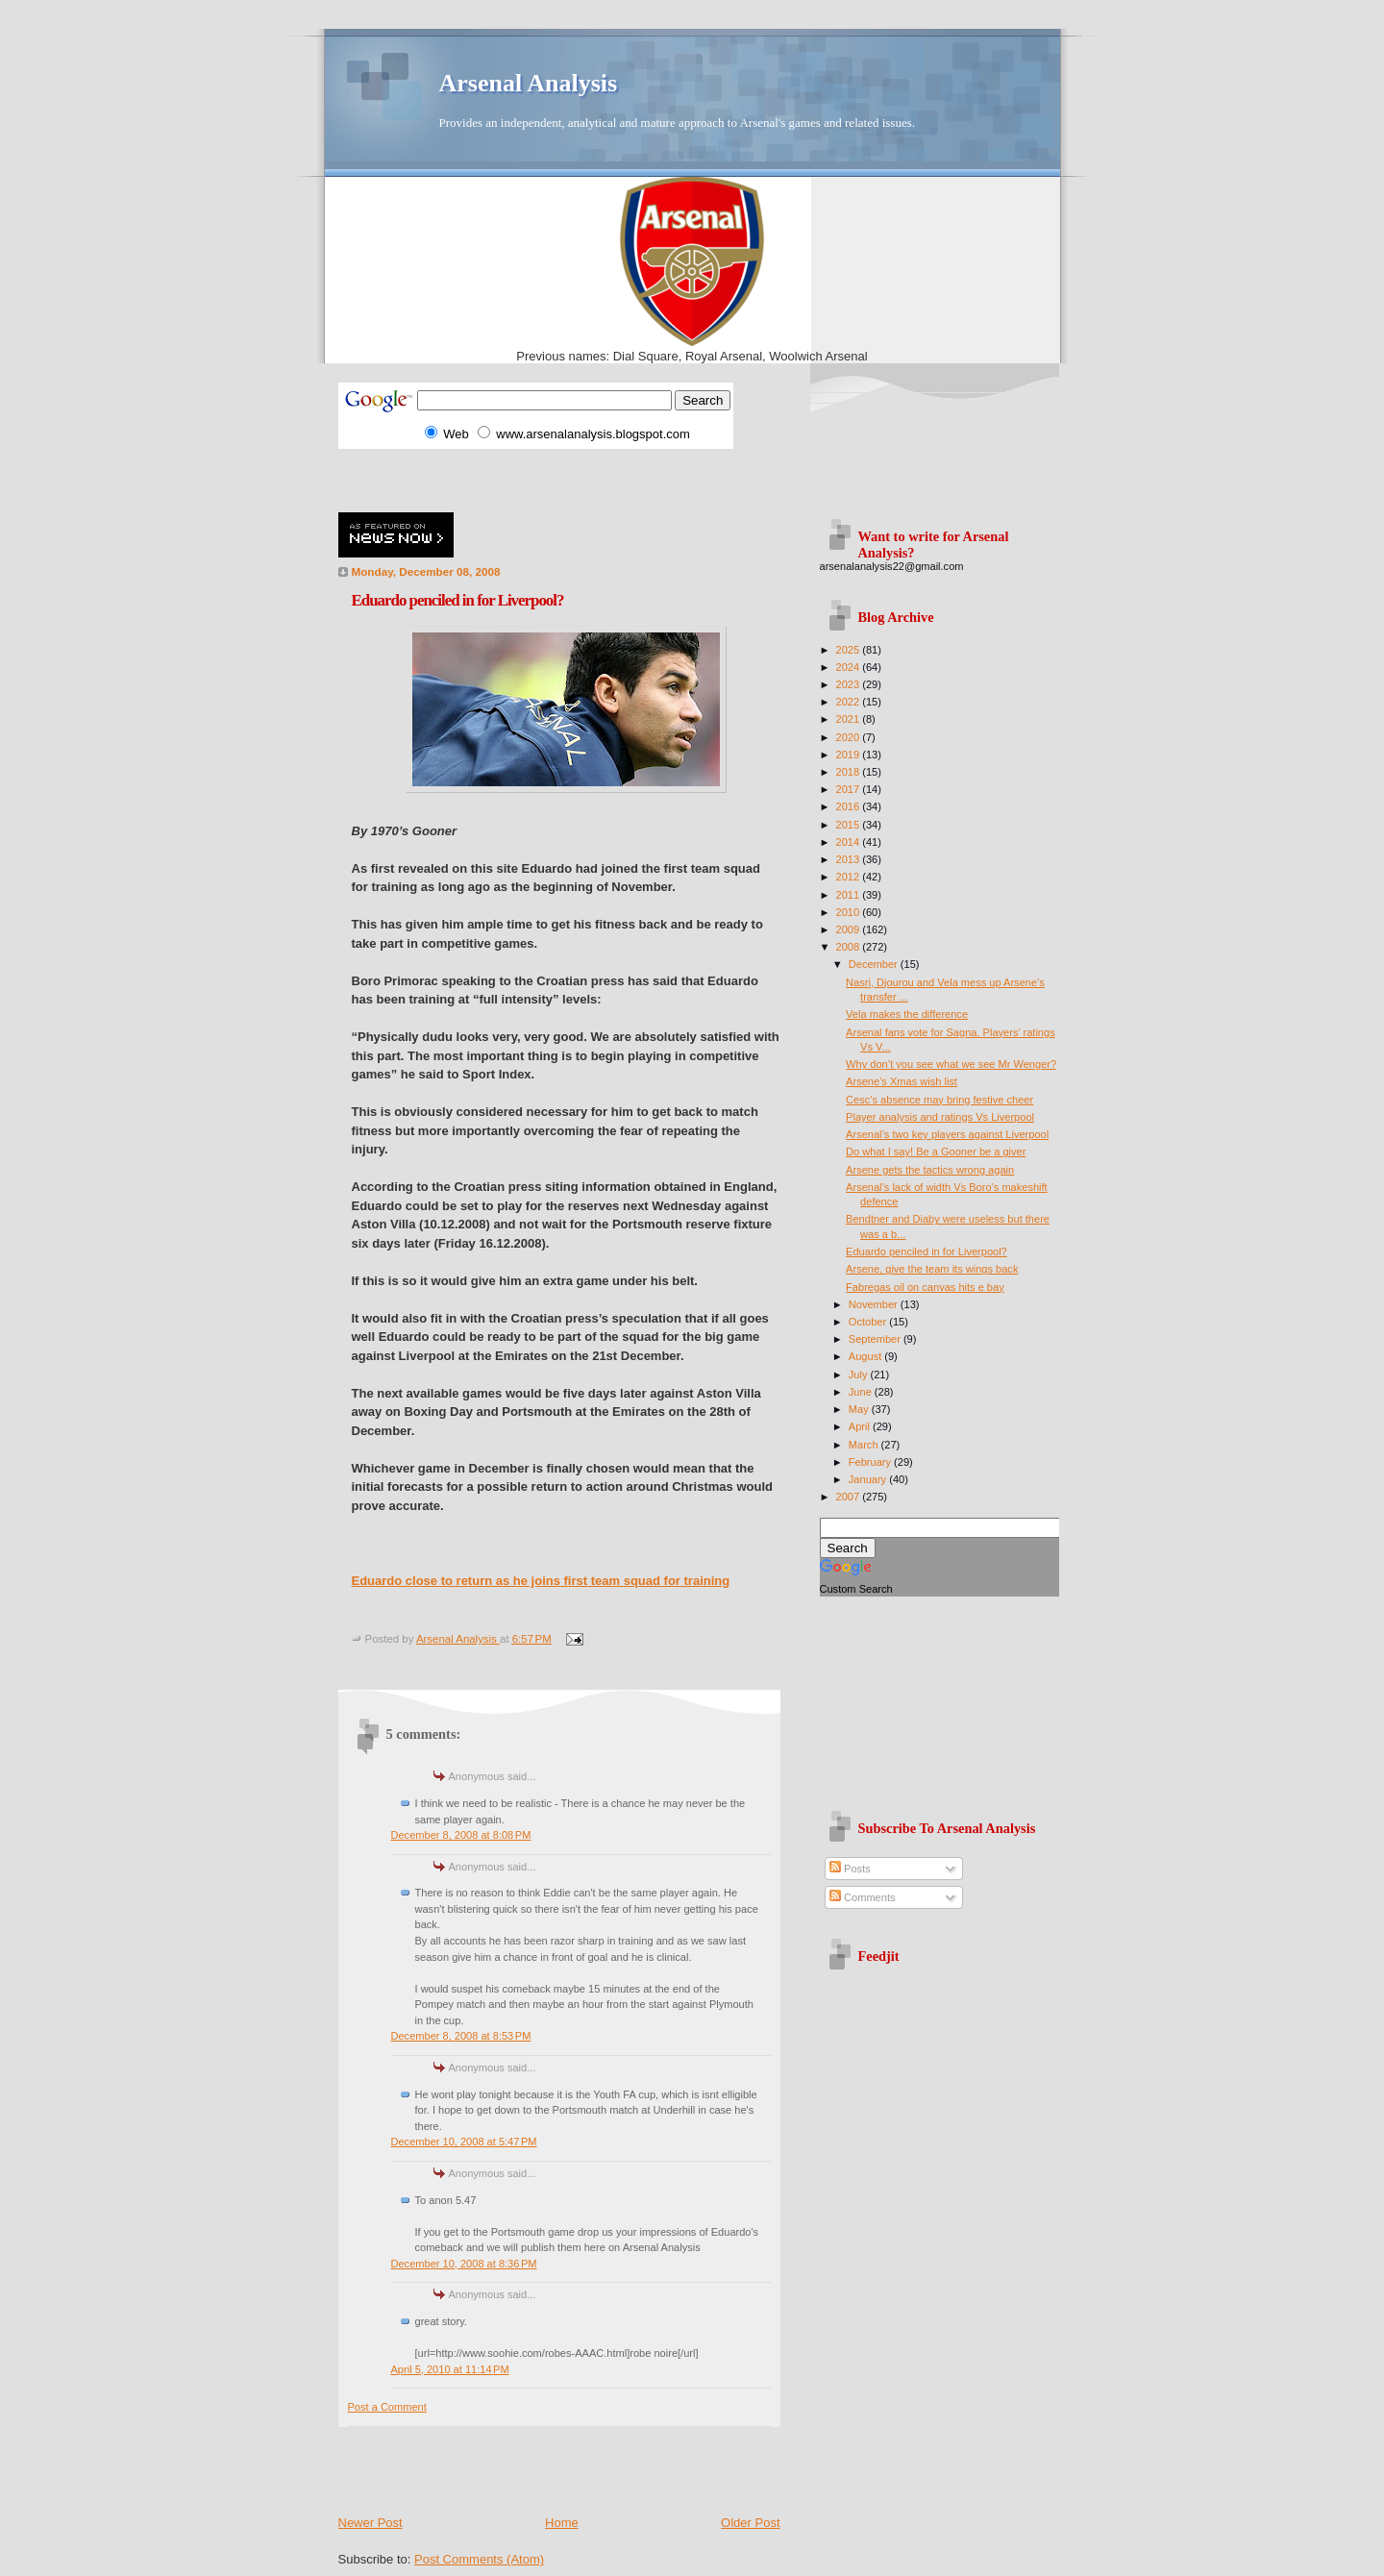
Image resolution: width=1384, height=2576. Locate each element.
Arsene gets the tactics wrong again (930, 1170)
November (875, 1304)
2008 (849, 947)
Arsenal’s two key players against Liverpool (947, 1134)
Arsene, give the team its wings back (932, 1269)
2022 (849, 701)
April (861, 1426)
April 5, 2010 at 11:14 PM (450, 2369)
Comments (862, 1897)
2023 (849, 684)
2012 (849, 876)
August (866, 1356)
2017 (849, 789)
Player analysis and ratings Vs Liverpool (940, 1117)
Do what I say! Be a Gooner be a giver (936, 1151)
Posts (850, 1868)
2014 (849, 842)
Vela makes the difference (907, 1014)
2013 (849, 859)
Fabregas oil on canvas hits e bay (925, 1287)
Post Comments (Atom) (479, 2559)
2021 (849, 719)
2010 (849, 912)
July (860, 1374)
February (871, 1462)
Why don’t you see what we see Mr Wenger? (951, 1064)
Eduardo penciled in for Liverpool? (926, 1251)
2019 (849, 754)
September (876, 1339)
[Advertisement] (563, 478)
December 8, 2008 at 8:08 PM (461, 1835)
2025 (849, 650)
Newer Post (370, 2522)
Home (562, 2522)
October (869, 1321)
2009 (849, 929)
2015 (849, 824)
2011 (849, 895)
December (875, 964)
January (869, 1479)
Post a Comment (387, 2407)
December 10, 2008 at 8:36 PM (464, 2263)
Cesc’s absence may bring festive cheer (939, 1099)
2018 (849, 772)
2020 (849, 737)
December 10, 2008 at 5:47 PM (464, 2141)
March (865, 1444)
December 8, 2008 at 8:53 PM (461, 2036)
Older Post (750, 2522)
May (860, 1409)
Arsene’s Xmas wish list (901, 1081)
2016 (849, 806)
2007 (849, 1496)
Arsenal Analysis (528, 83)
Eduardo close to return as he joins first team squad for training (541, 1580)
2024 (849, 667)
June (862, 1392)
